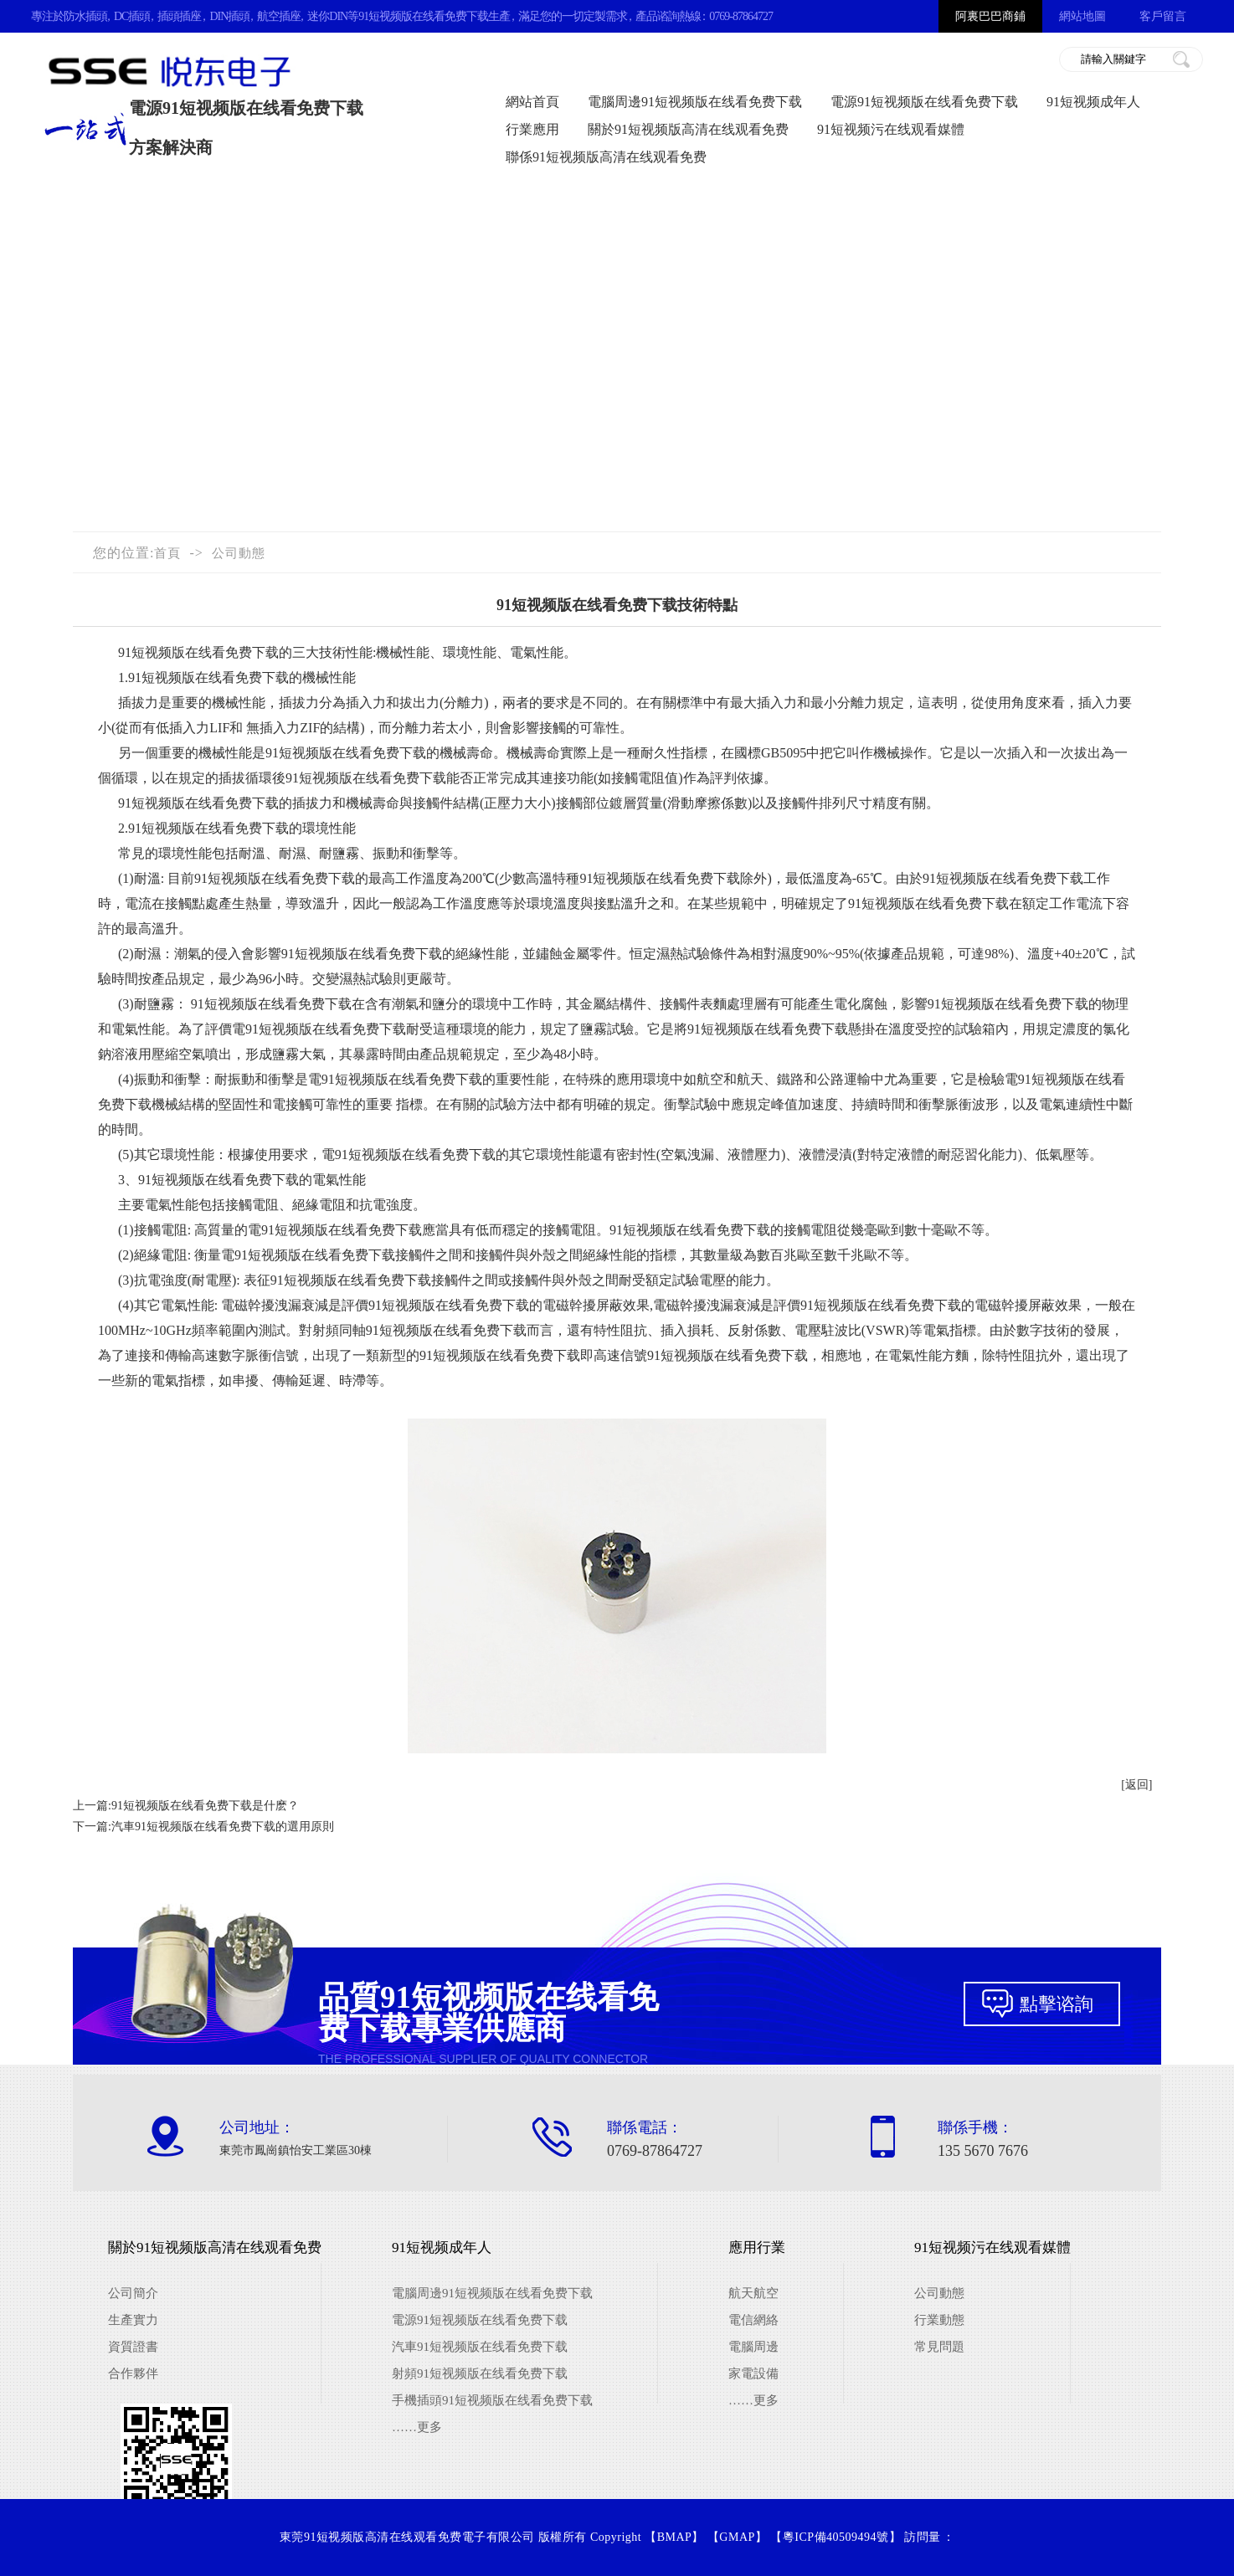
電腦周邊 (753, 2346)
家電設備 (753, 2373)
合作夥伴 (133, 2373)
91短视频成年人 (1093, 102)
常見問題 (939, 2346)
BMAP (674, 2537)
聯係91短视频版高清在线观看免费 (606, 157)
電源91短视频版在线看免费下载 (924, 102)
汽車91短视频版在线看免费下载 (480, 2346)
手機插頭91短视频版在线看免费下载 (492, 2400)
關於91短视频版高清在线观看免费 (688, 129)
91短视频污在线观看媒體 (890, 129)
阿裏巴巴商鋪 (990, 16)
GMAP (736, 2537)
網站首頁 (532, 102)
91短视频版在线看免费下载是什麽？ (205, 1805)
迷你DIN (327, 16)
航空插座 (279, 16)
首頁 (167, 553)
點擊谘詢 (1056, 2004)
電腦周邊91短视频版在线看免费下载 (695, 102)
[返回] (1136, 1784)
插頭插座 (179, 16)
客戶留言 (1162, 16)
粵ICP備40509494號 (836, 2537)
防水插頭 (85, 16)
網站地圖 (1082, 16)
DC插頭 (132, 16)
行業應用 (532, 129)
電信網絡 (753, 2320)
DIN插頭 (229, 16)
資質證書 (133, 2346)
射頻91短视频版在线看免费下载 (480, 2373)
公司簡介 (133, 2293)
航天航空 (753, 2293)
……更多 (417, 2427)
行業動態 (939, 2320)
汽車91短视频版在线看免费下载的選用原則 (222, 1826)
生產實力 (133, 2320)
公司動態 (238, 553)
